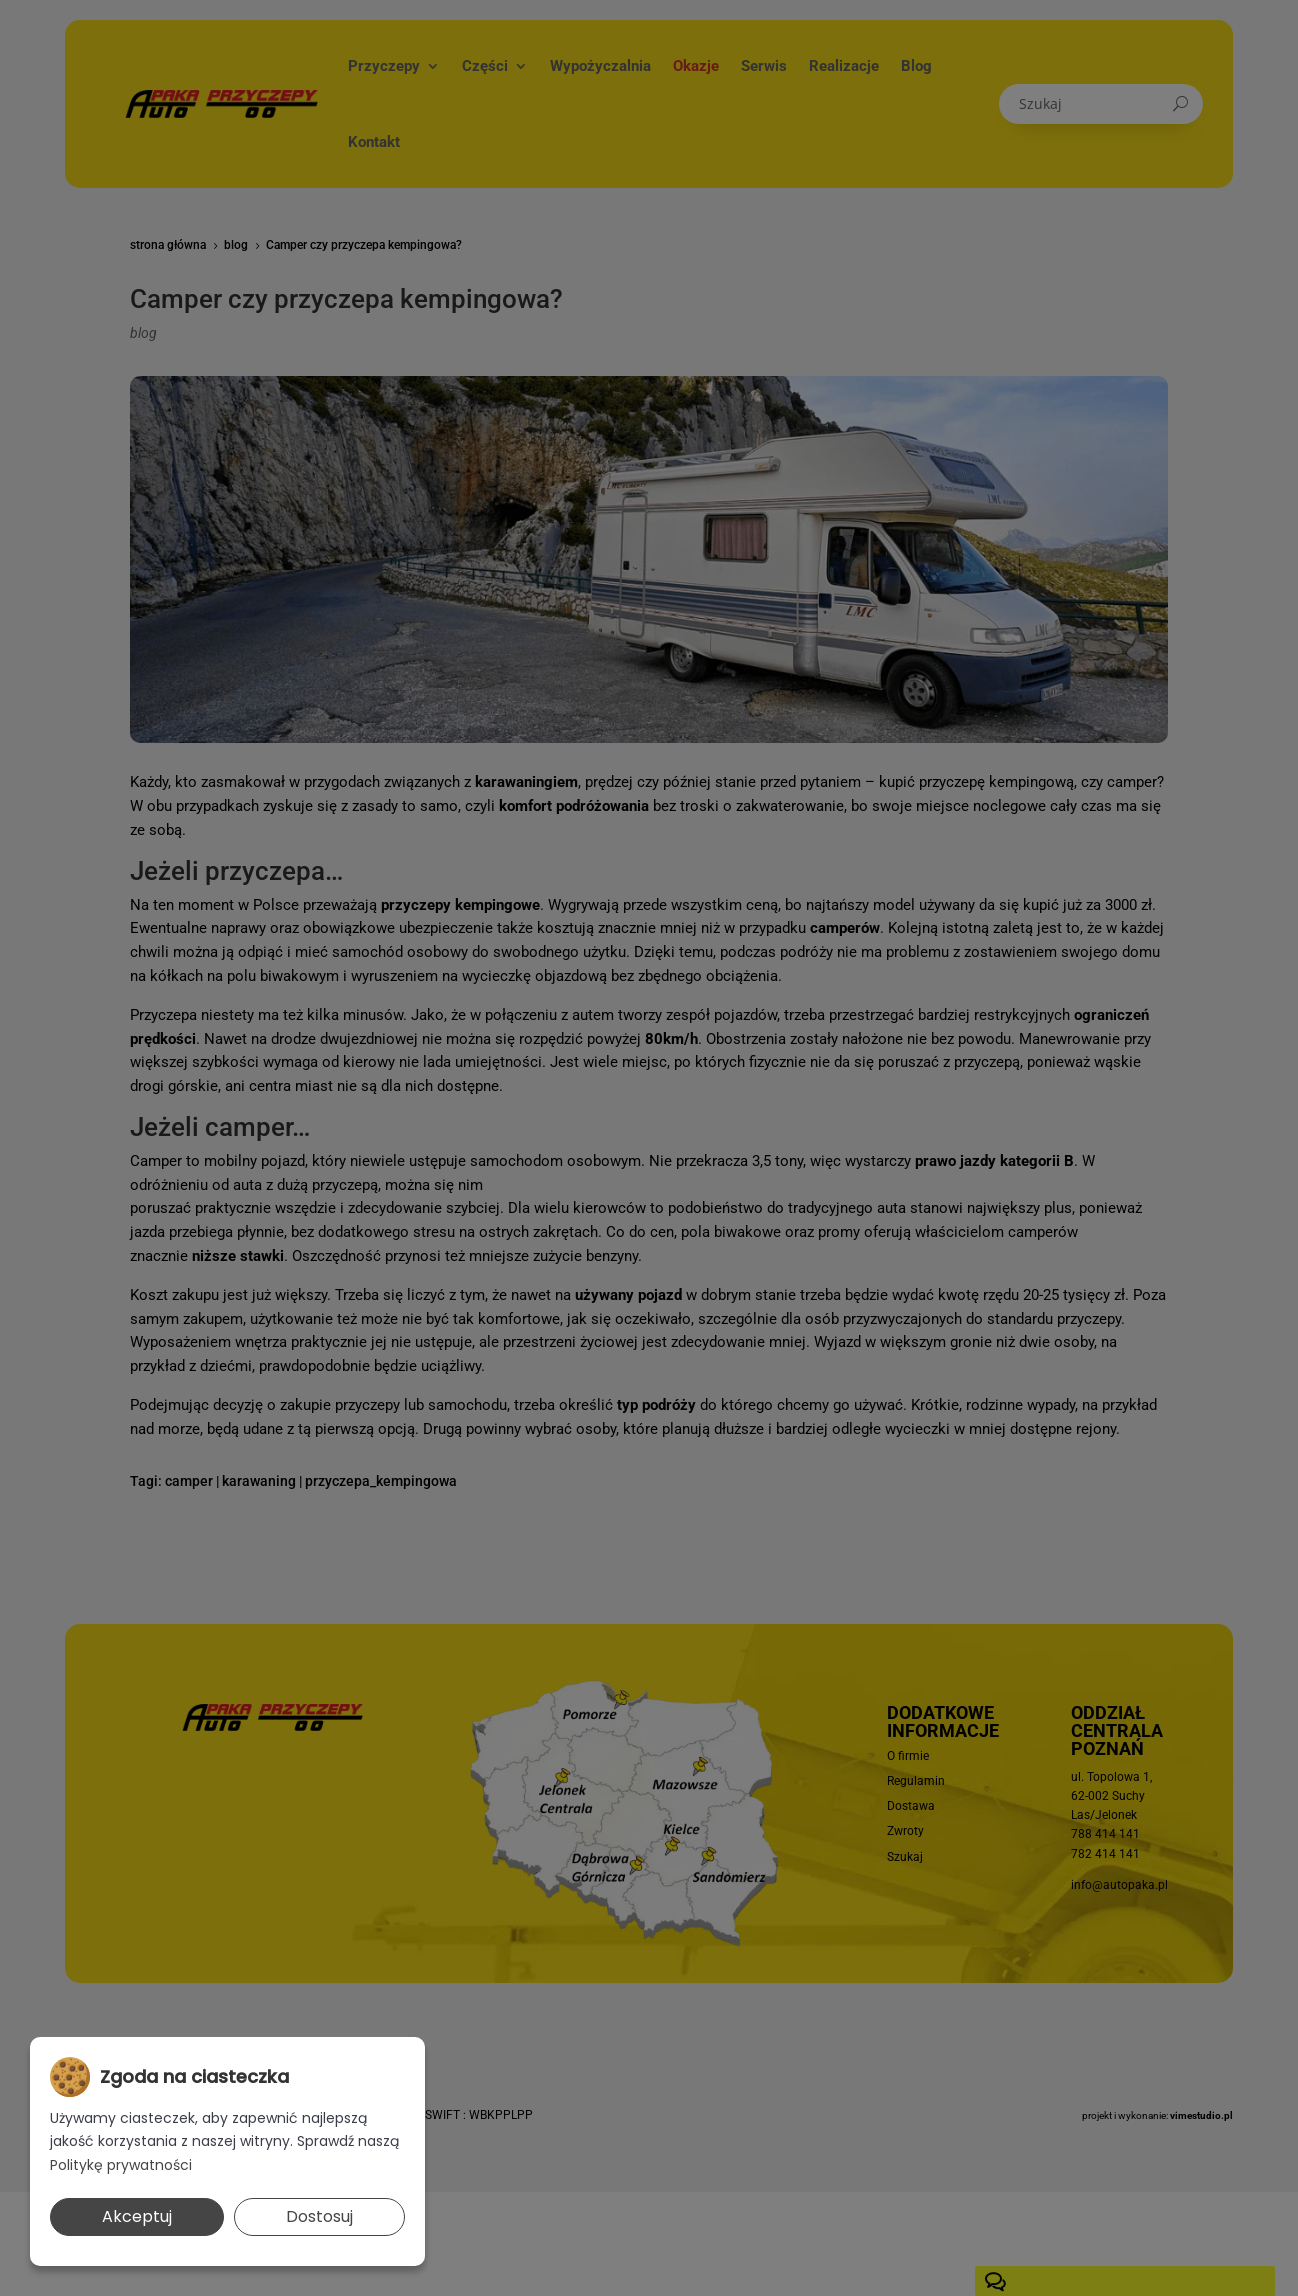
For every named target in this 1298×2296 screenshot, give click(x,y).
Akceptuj (137, 2216)
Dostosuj (319, 2216)
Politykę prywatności (121, 2165)
